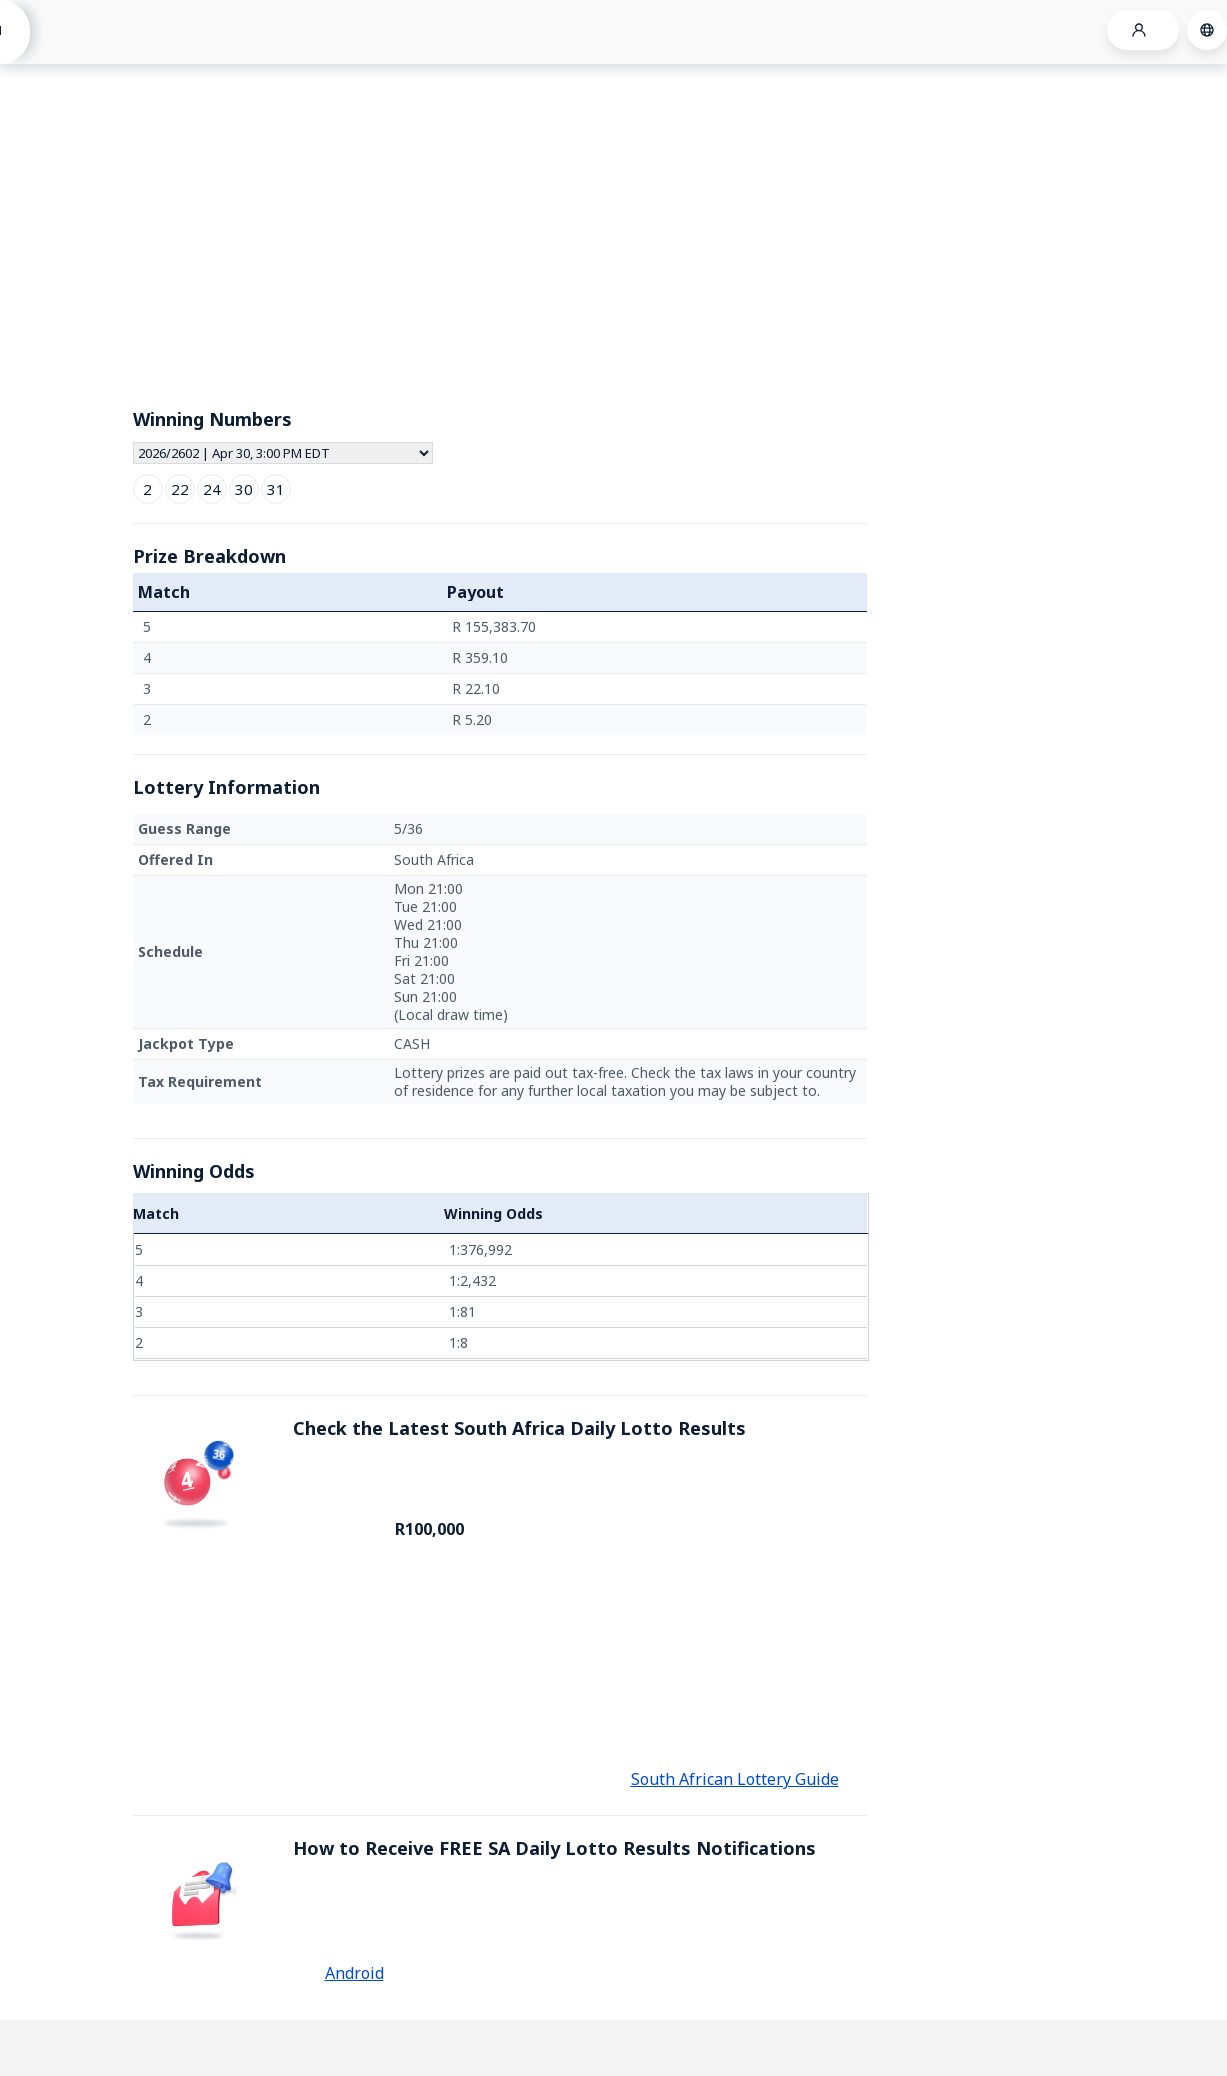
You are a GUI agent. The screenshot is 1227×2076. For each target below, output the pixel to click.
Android (354, 1973)
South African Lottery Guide (735, 1779)
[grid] (500, 673)
